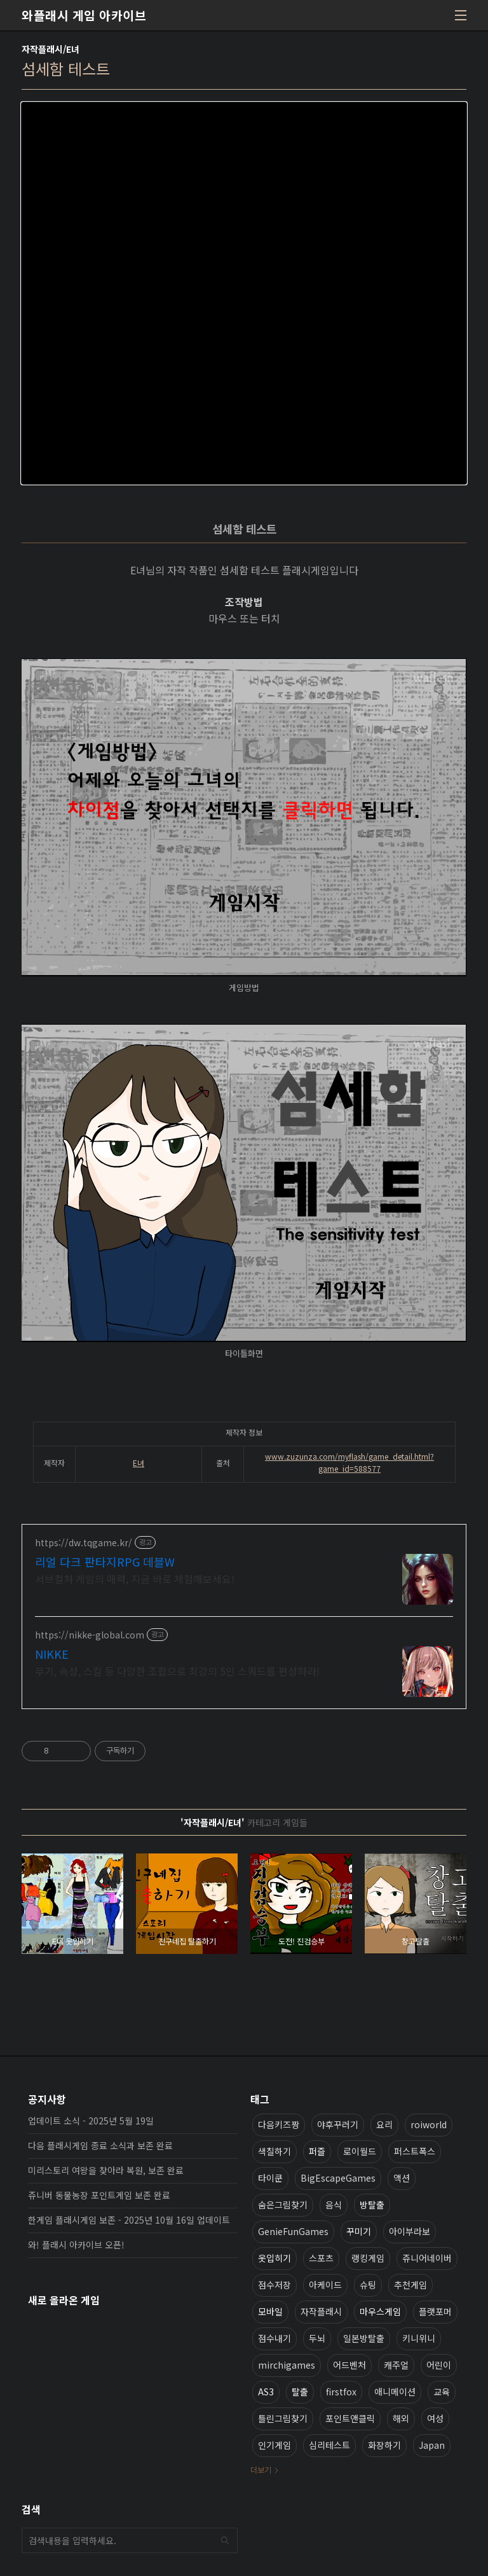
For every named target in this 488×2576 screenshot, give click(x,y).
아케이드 (325, 2284)
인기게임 (274, 2445)
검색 (225, 2540)
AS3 (266, 2391)
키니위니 (418, 2338)
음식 (333, 2204)
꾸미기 (358, 2231)
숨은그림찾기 (283, 2204)
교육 (441, 2391)
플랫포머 (435, 2311)
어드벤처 (349, 2364)
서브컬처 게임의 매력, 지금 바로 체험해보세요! (134, 1578)
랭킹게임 (367, 2258)
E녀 (138, 1462)
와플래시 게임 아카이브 (84, 15)
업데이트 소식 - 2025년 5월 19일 (91, 2120)
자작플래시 (321, 2311)
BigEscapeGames (338, 2177)
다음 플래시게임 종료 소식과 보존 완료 (100, 2145)
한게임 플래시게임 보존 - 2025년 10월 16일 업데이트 (129, 2219)
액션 (401, 2177)
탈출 (300, 2391)
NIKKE (52, 1653)
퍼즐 (317, 2151)
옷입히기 (274, 2258)
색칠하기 (274, 2151)
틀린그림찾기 (283, 2418)
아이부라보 (409, 2231)
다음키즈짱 (278, 2124)
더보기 (260, 2469)
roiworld (428, 2124)
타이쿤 (270, 2177)
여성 (435, 2418)
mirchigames (286, 2364)
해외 (401, 2418)
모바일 (270, 2311)
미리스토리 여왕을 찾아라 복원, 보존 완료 (106, 2170)
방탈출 (372, 2204)
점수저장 (274, 2284)
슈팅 (368, 2284)
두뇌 (317, 2338)
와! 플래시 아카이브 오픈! (76, 2244)
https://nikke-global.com (89, 1635)
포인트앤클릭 (350, 2418)
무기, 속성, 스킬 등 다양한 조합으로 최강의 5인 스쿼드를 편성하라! (177, 1670)
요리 (384, 2124)
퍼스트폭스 (414, 2151)
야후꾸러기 (337, 2124)
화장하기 (384, 2445)
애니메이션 (395, 2391)
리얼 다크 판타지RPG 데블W (105, 1561)
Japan (432, 2445)
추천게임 (410, 2284)
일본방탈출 (363, 2338)
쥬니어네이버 (427, 2258)
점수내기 (274, 2338)
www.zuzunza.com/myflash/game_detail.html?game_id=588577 (349, 1462)
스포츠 (321, 2258)
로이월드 (359, 2151)
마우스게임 (380, 2311)
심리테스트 (329, 2445)
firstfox (341, 2391)
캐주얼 (396, 2364)
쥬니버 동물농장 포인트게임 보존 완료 (99, 2195)
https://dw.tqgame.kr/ (83, 1542)
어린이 (438, 2364)
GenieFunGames (293, 2231)
